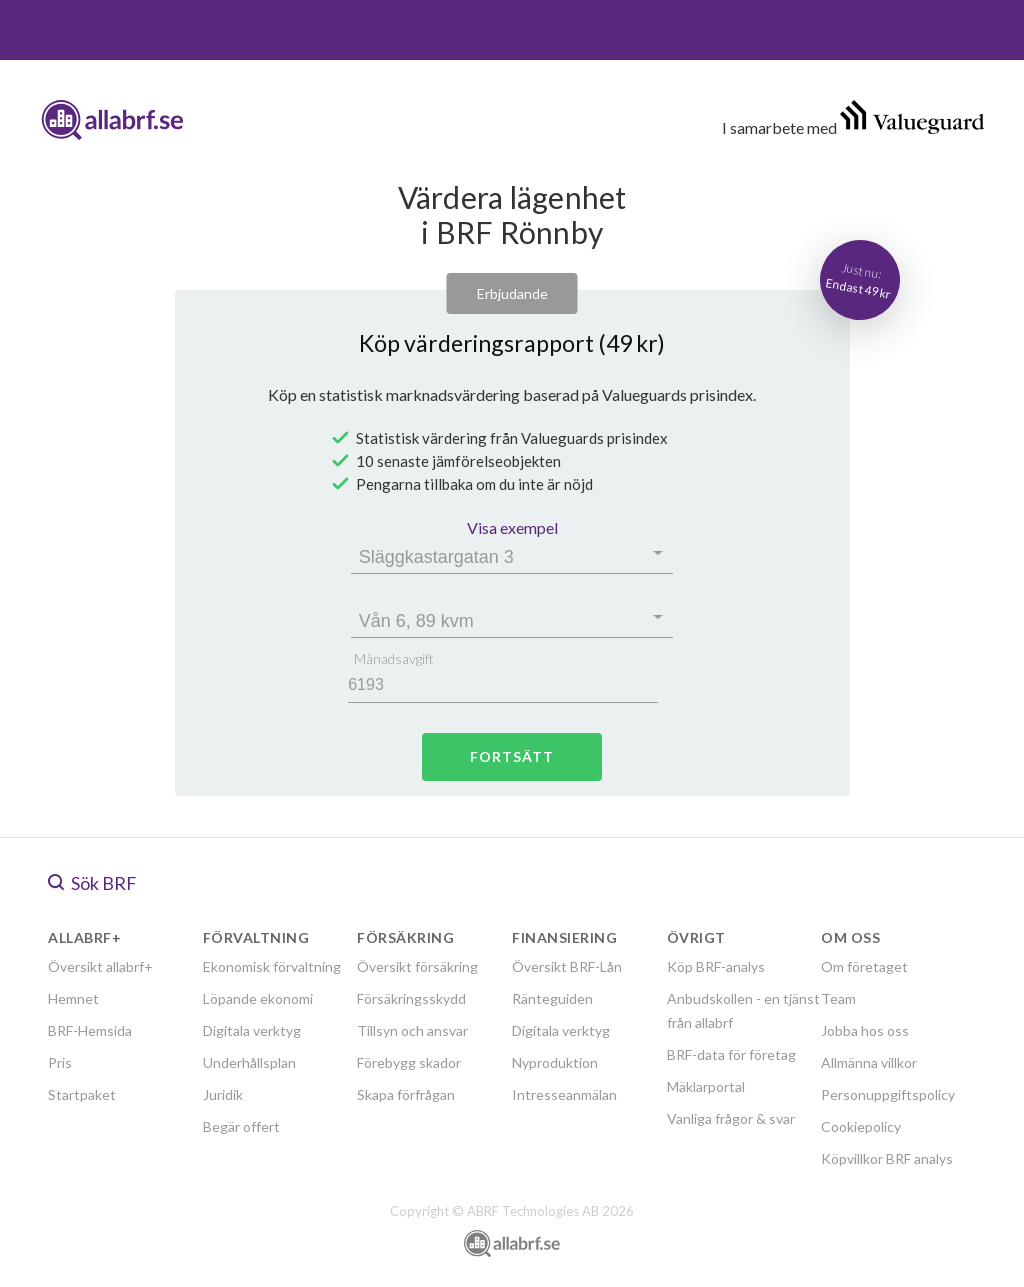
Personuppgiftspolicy (888, 1094)
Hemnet (73, 998)
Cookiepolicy (861, 1126)
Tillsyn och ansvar (412, 1030)
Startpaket (82, 1094)
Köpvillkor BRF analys (887, 1158)
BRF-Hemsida (90, 1030)
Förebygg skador (409, 1062)
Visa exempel (512, 527)
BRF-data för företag (731, 1054)
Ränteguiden (552, 998)
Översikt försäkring (417, 966)
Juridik (223, 1094)
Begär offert (241, 1126)
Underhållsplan (249, 1062)
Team (838, 998)
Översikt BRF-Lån (567, 966)
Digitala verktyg (252, 1030)
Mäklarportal (706, 1086)
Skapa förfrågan (406, 1094)
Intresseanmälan (564, 1094)
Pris (60, 1062)
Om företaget (864, 966)
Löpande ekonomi (258, 998)
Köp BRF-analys (716, 966)
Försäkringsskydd (411, 998)
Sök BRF (92, 883)
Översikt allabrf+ (100, 966)
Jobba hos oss (865, 1030)
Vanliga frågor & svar (731, 1118)
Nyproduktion (555, 1062)
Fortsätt (512, 756)
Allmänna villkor (869, 1062)
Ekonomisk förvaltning (272, 966)
